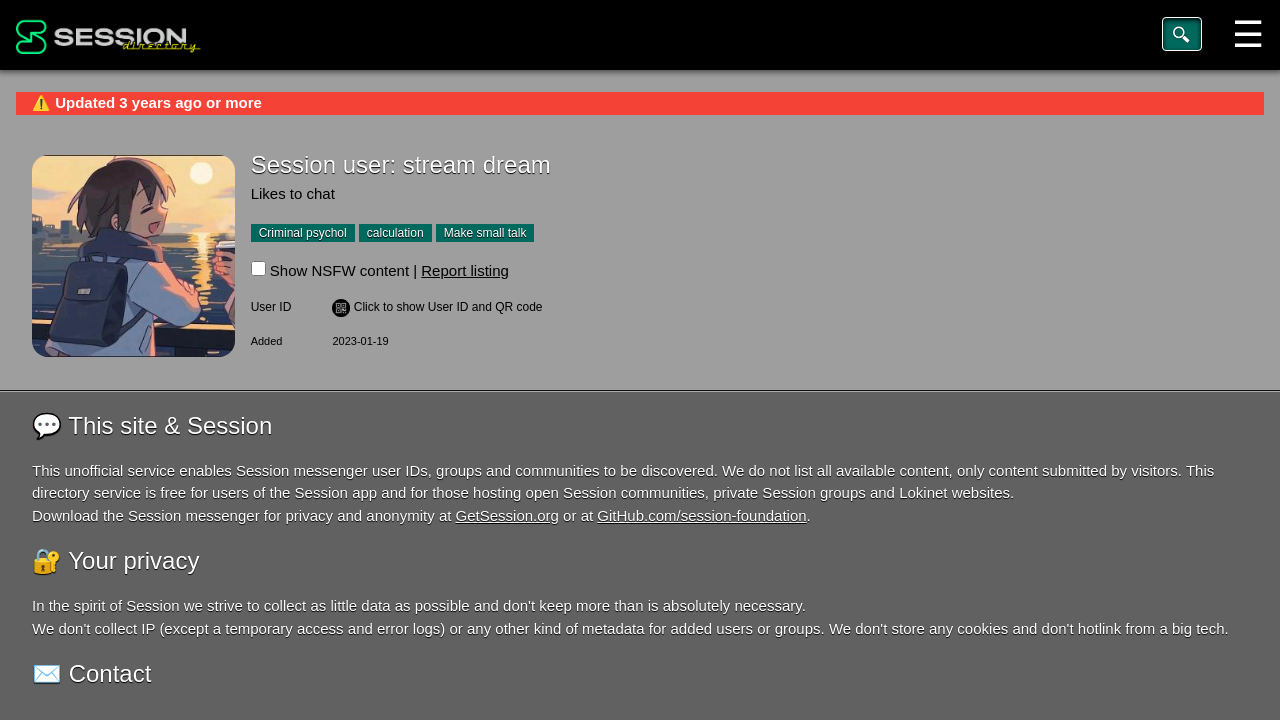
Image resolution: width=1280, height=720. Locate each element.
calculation (395, 233)
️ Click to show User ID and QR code (437, 307)
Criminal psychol (303, 233)
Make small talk (485, 233)
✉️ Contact (91, 673)
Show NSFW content (339, 270)
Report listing (465, 270)
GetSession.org (507, 515)
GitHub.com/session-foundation (701, 515)
